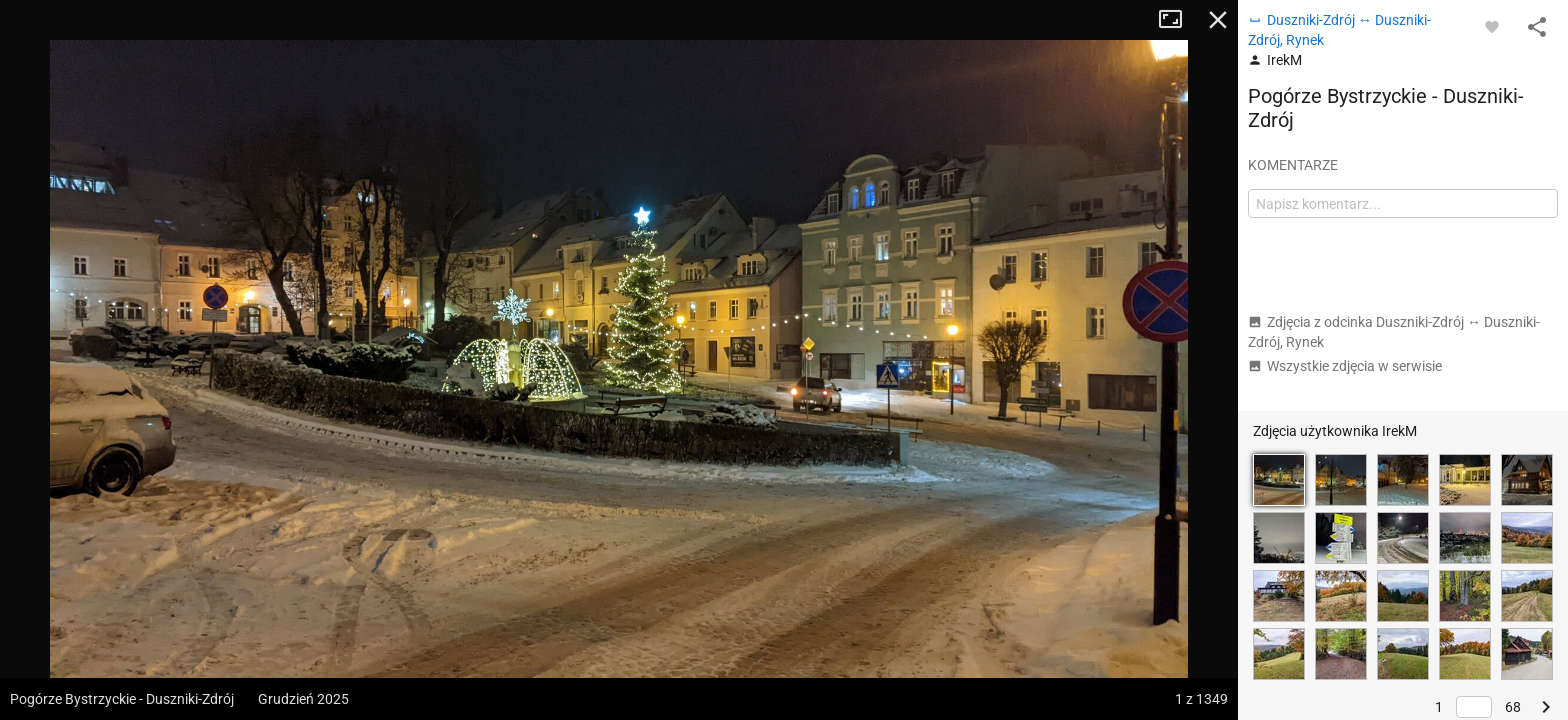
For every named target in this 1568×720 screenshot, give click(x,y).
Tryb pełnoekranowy (1178, 20)
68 (1513, 707)
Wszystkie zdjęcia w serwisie (1345, 366)
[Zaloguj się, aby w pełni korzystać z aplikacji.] (1492, 26)
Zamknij (1218, 20)
